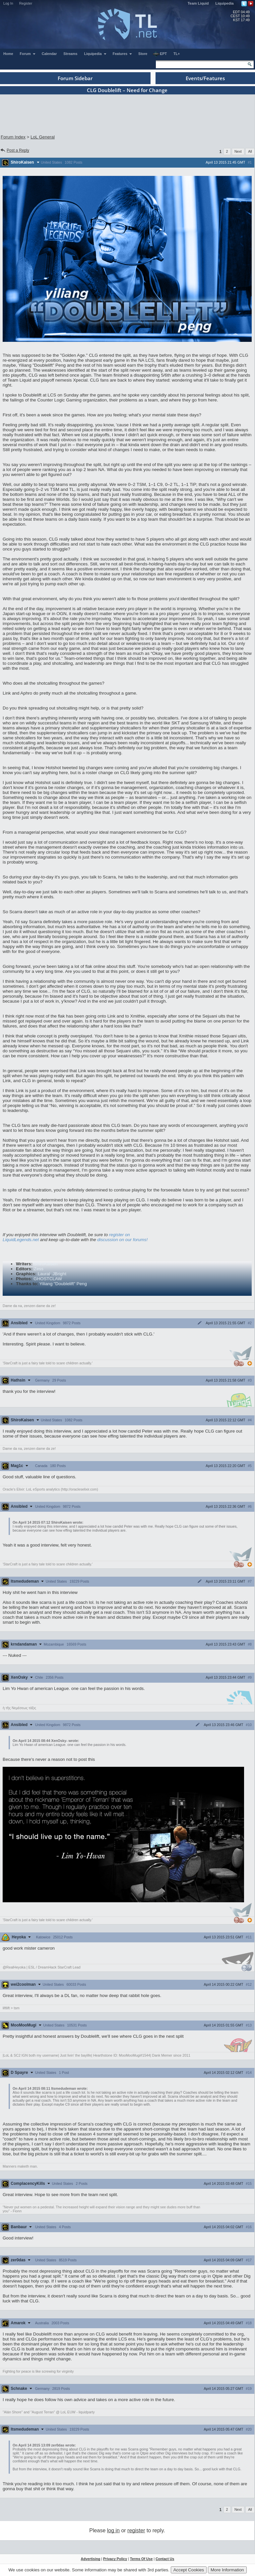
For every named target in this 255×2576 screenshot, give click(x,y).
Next (238, 151)
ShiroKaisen (46, 1263)
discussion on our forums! (122, 1239)
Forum (28, 54)
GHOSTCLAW (47, 1278)
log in (113, 2530)
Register (25, 3)
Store (142, 54)
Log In (8, 3)
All (250, 151)
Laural (44, 1273)
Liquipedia (225, 3)
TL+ (176, 54)
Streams (70, 54)
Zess (38, 1268)
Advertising (90, 2559)
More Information (227, 2569)
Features (122, 54)
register (136, 2530)
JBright (59, 1273)
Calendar (49, 54)
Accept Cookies (188, 2569)
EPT (160, 54)
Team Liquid (198, 3)
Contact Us (165, 2559)
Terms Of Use (141, 2559)
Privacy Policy (115, 2559)
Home (8, 54)
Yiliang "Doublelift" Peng (63, 1283)
